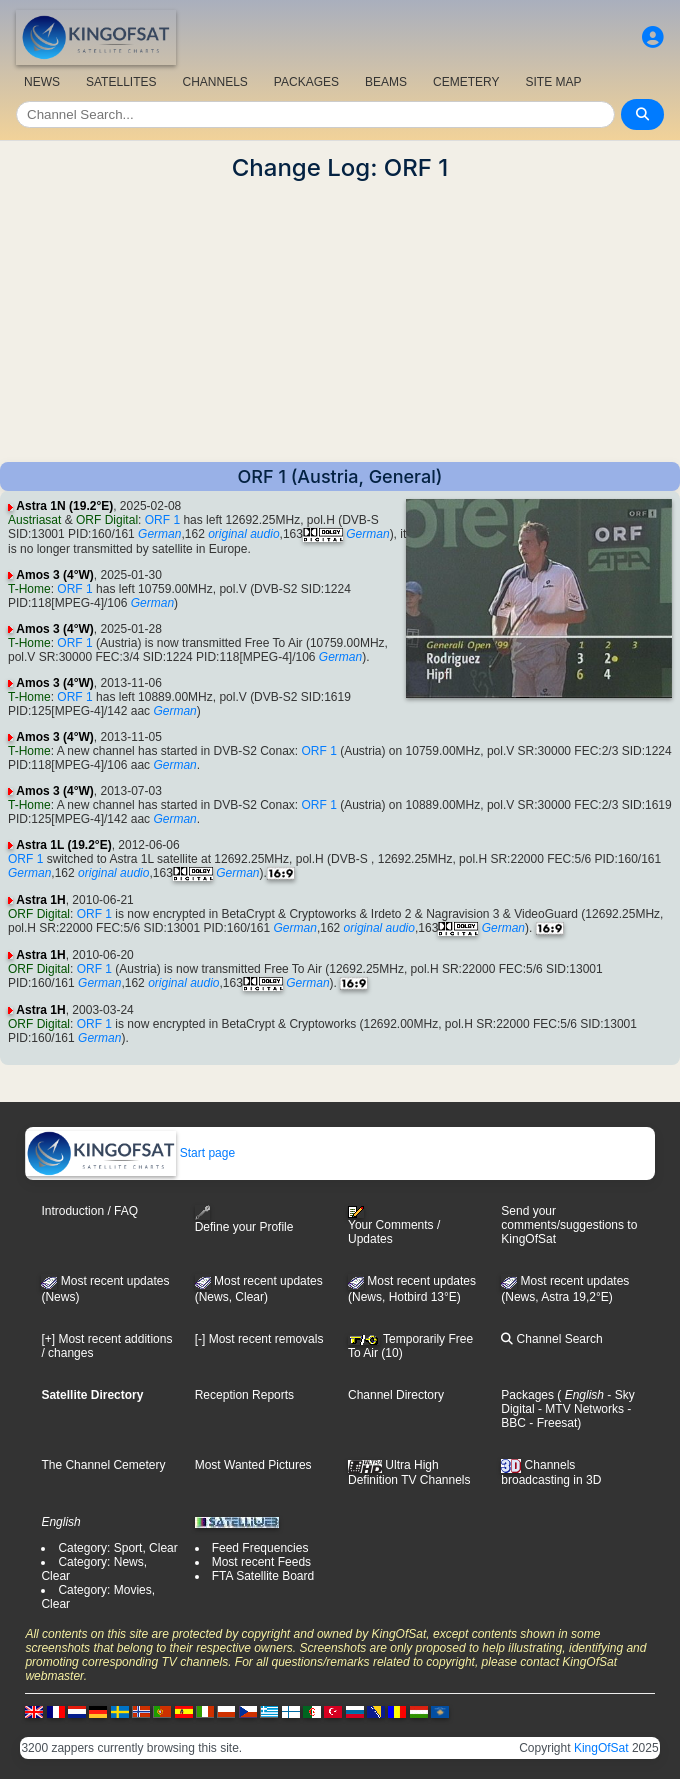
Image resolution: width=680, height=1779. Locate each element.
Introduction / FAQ (89, 1211)
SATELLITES (121, 82)
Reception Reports (244, 1395)
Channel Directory (396, 1395)
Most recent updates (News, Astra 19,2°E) (565, 1289)
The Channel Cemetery (103, 1465)
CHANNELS (214, 82)
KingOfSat (601, 1748)
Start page (130, 1153)
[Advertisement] (340, 322)
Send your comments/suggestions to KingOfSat (569, 1225)
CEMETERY (466, 82)
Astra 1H (40, 900)
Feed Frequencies (260, 1548)
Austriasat (34, 520)
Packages (527, 1395)
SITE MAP (553, 82)
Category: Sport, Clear (117, 1548)
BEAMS (386, 82)
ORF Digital (107, 520)
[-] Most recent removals (259, 1339)
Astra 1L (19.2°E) (63, 845)
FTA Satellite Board (263, 1576)
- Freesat (551, 1423)
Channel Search (551, 1339)
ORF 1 (162, 520)
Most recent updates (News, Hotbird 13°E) (412, 1289)
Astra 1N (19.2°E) (64, 506)
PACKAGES (306, 82)
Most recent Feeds (261, 1562)
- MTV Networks (579, 1409)
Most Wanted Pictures (253, 1465)
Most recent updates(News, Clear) (259, 1289)
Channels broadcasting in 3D (551, 1472)
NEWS (42, 82)
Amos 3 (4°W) (54, 575)
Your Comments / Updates (394, 1226)
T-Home (29, 589)
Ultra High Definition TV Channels (409, 1472)
